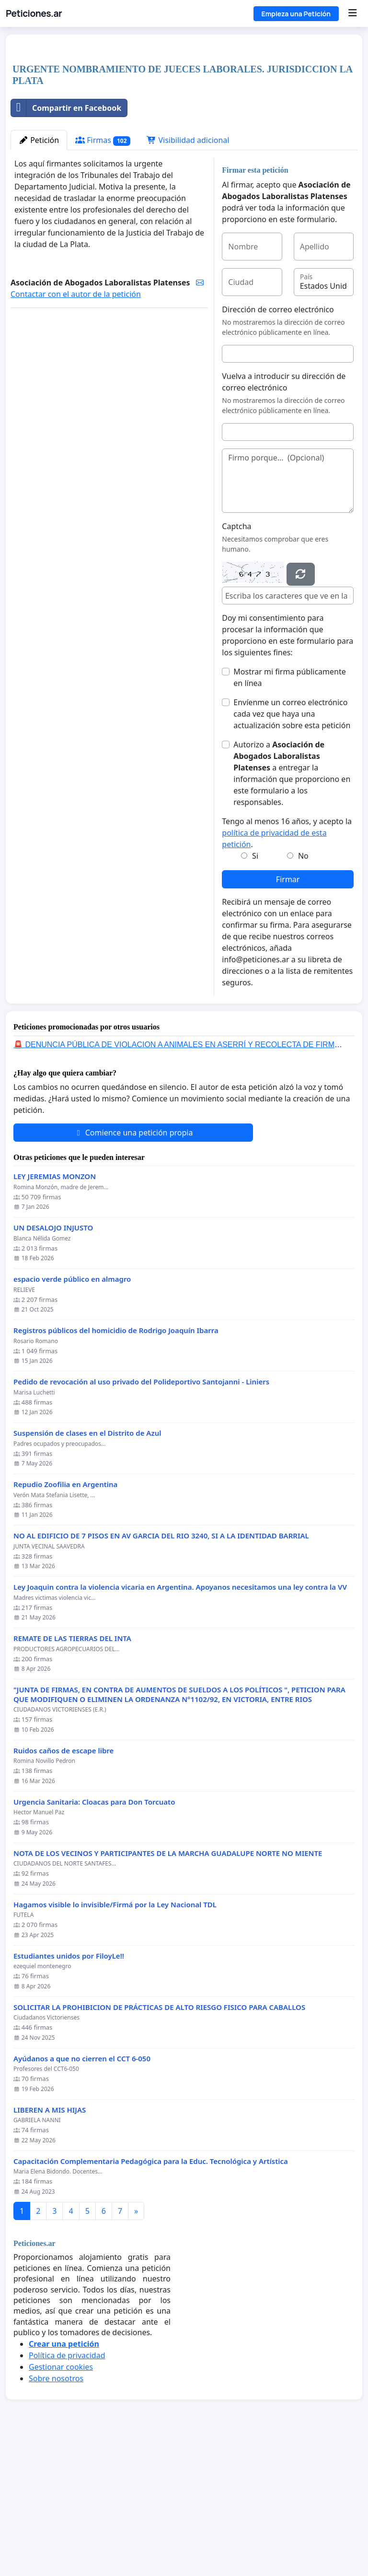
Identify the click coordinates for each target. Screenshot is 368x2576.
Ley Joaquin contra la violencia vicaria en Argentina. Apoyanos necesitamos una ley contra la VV (180, 1721)
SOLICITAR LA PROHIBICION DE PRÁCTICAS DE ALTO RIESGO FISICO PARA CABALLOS (159, 2141)
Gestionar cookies (61, 2501)
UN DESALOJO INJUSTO (53, 1362)
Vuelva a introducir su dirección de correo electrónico (283, 516)
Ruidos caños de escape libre (63, 1885)
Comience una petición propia (133, 1267)
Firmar (288, 1013)
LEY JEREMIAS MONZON (54, 1310)
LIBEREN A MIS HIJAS (49, 2244)
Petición (39, 274)
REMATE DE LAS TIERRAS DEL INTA (72, 1772)
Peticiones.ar (34, 13)
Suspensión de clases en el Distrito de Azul (87, 1567)
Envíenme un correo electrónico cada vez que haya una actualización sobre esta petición (291, 848)
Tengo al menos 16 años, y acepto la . (287, 967)
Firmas (102, 274)
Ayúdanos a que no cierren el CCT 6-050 (81, 2193)
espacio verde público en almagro (72, 1413)
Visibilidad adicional (188, 274)
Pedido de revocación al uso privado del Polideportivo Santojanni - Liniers (141, 1516)
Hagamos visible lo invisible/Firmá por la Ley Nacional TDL (115, 2039)
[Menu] (352, 13)
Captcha (236, 660)
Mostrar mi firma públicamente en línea (289, 812)
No (303, 990)
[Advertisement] (184, 117)
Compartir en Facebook (66, 242)
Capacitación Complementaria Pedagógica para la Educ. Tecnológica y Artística (150, 2295)
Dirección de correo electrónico (278, 443)
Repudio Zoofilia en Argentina (65, 1618)
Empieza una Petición (296, 13)
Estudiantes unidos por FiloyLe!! (68, 2090)
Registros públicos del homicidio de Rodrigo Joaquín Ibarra (115, 1464)
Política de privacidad (67, 2489)
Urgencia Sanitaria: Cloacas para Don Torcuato (94, 1936)
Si (255, 990)
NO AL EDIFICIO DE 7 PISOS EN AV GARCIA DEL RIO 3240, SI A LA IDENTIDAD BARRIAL (161, 1670)
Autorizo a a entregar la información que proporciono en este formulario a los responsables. (291, 908)
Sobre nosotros (56, 2512)
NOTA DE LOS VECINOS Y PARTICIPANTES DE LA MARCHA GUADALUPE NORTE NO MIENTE (167, 1987)
